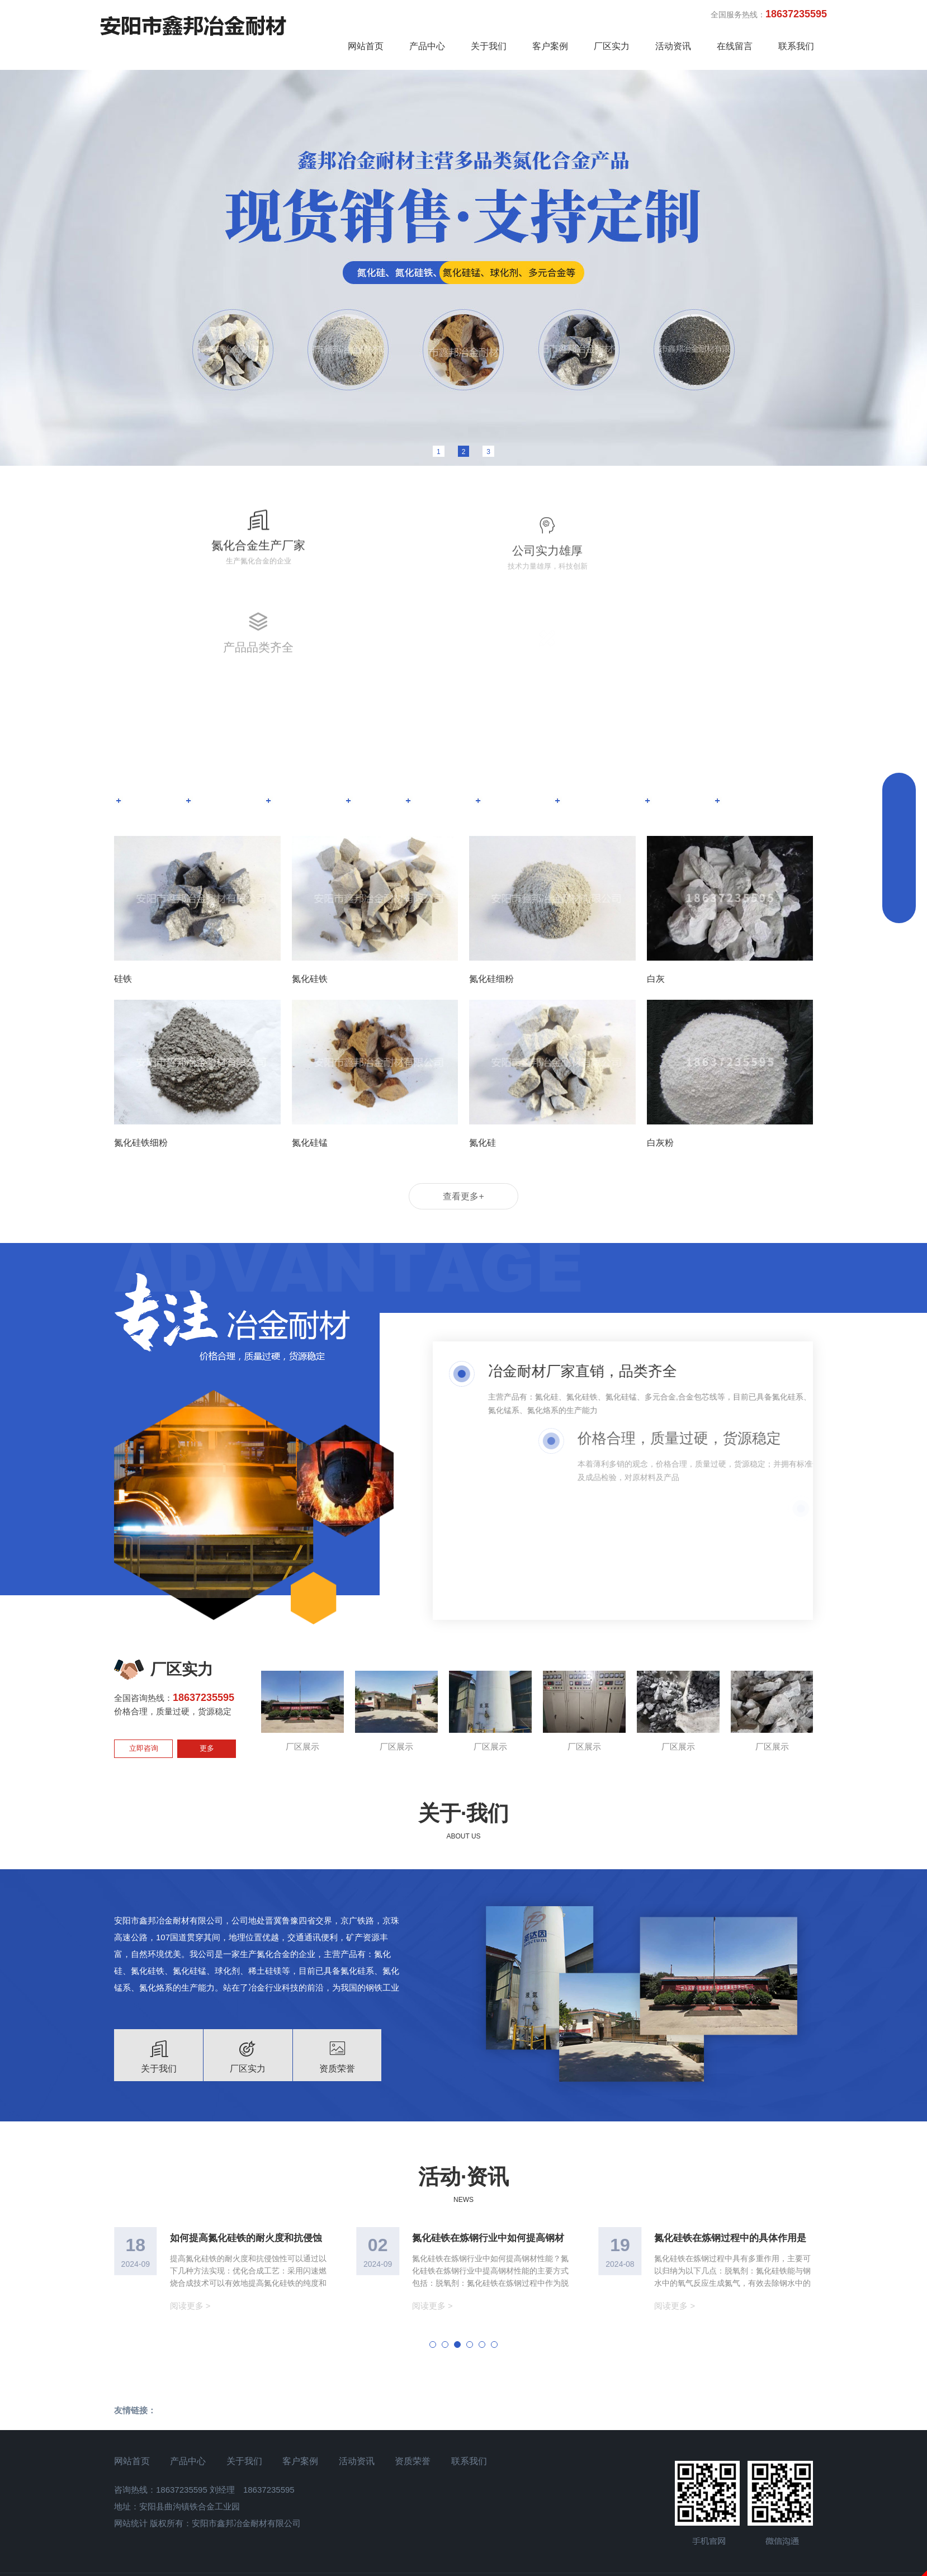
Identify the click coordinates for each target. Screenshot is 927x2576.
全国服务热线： (769, 14)
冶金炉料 (522, 742)
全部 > (762, 742)
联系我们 (796, 46)
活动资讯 (673, 46)
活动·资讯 (463, 2119)
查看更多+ (463, 1138)
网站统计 (131, 2466)
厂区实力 (612, 46)
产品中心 (427, 46)
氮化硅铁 (305, 742)
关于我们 (489, 46)
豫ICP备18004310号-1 (463, 2531)
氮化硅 (146, 742)
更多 (207, 1691)
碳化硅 (444, 742)
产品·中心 (463, 685)
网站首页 (366, 46)
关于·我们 (463, 1755)
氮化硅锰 (223, 742)
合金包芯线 (609, 742)
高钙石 (691, 742)
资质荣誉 (421, 2404)
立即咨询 (143, 1691)
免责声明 (463, 2569)
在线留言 (735, 46)
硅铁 (377, 742)
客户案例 (550, 46)
